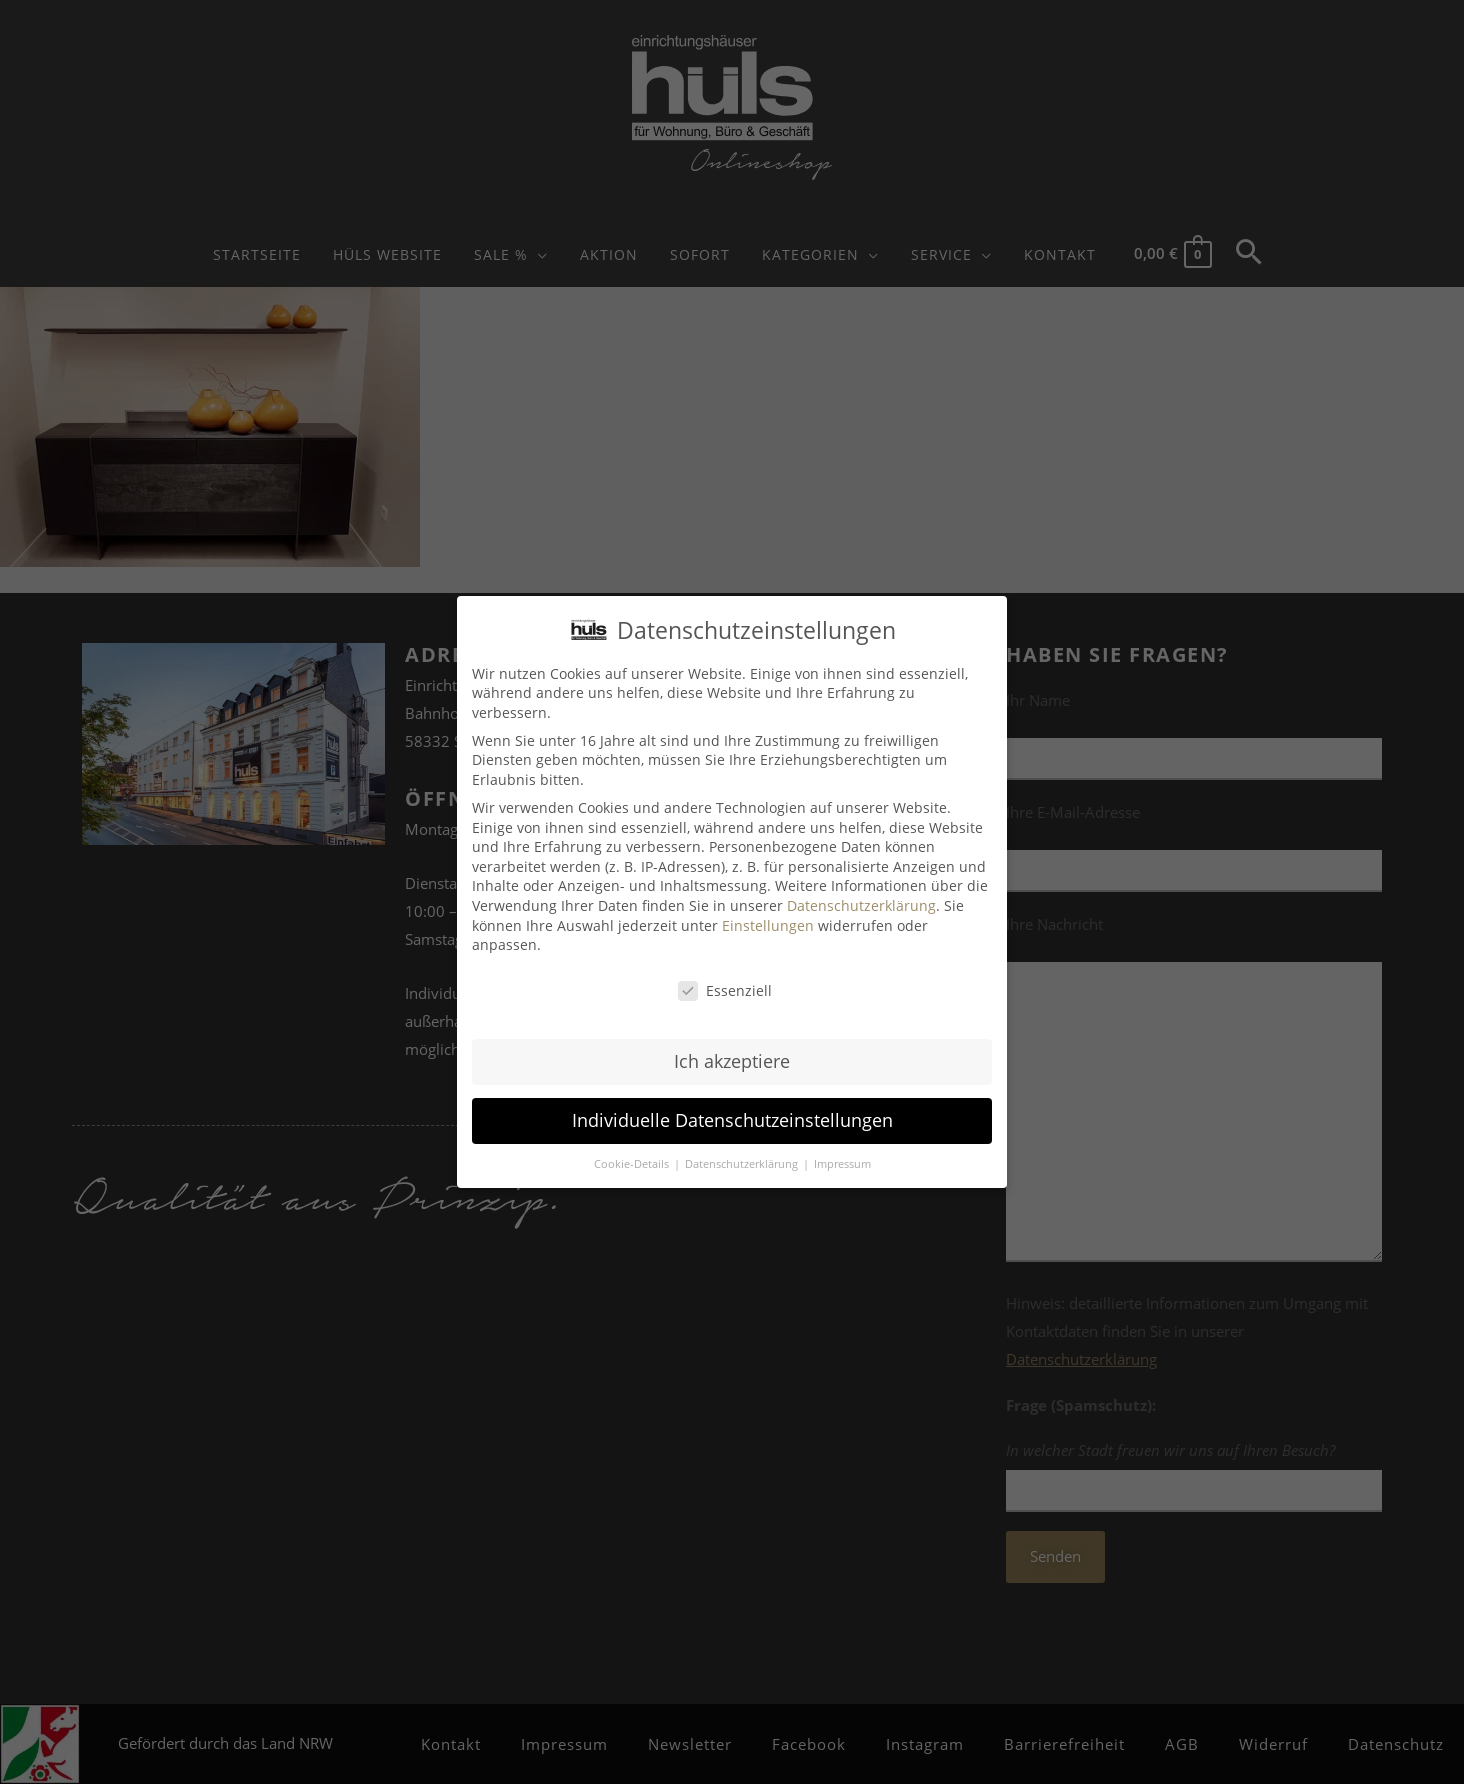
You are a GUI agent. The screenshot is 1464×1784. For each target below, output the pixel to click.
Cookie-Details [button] (633, 1164)
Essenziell (725, 990)
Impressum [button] (842, 1164)
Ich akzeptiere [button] (732, 1061)
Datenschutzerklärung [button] (743, 1164)
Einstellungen (768, 925)
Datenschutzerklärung (861, 905)
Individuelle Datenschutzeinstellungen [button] (732, 1120)
